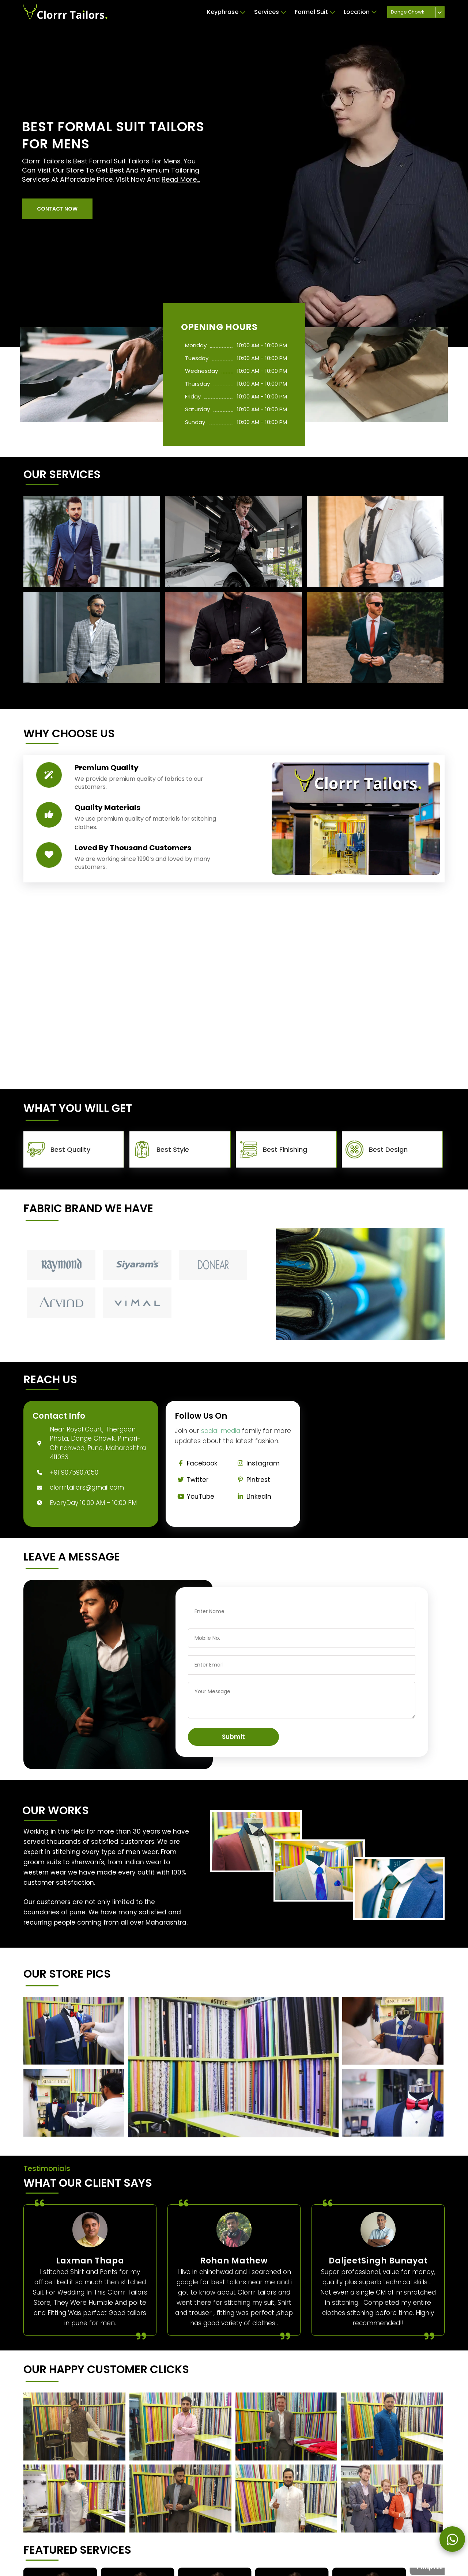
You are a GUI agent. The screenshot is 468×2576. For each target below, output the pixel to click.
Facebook (196, 1463)
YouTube (195, 1496)
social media (220, 1430)
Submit (233, 1736)
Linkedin (253, 1496)
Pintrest (252, 1479)
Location (360, 12)
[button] (57, 208)
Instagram (257, 1463)
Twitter (192, 1479)
